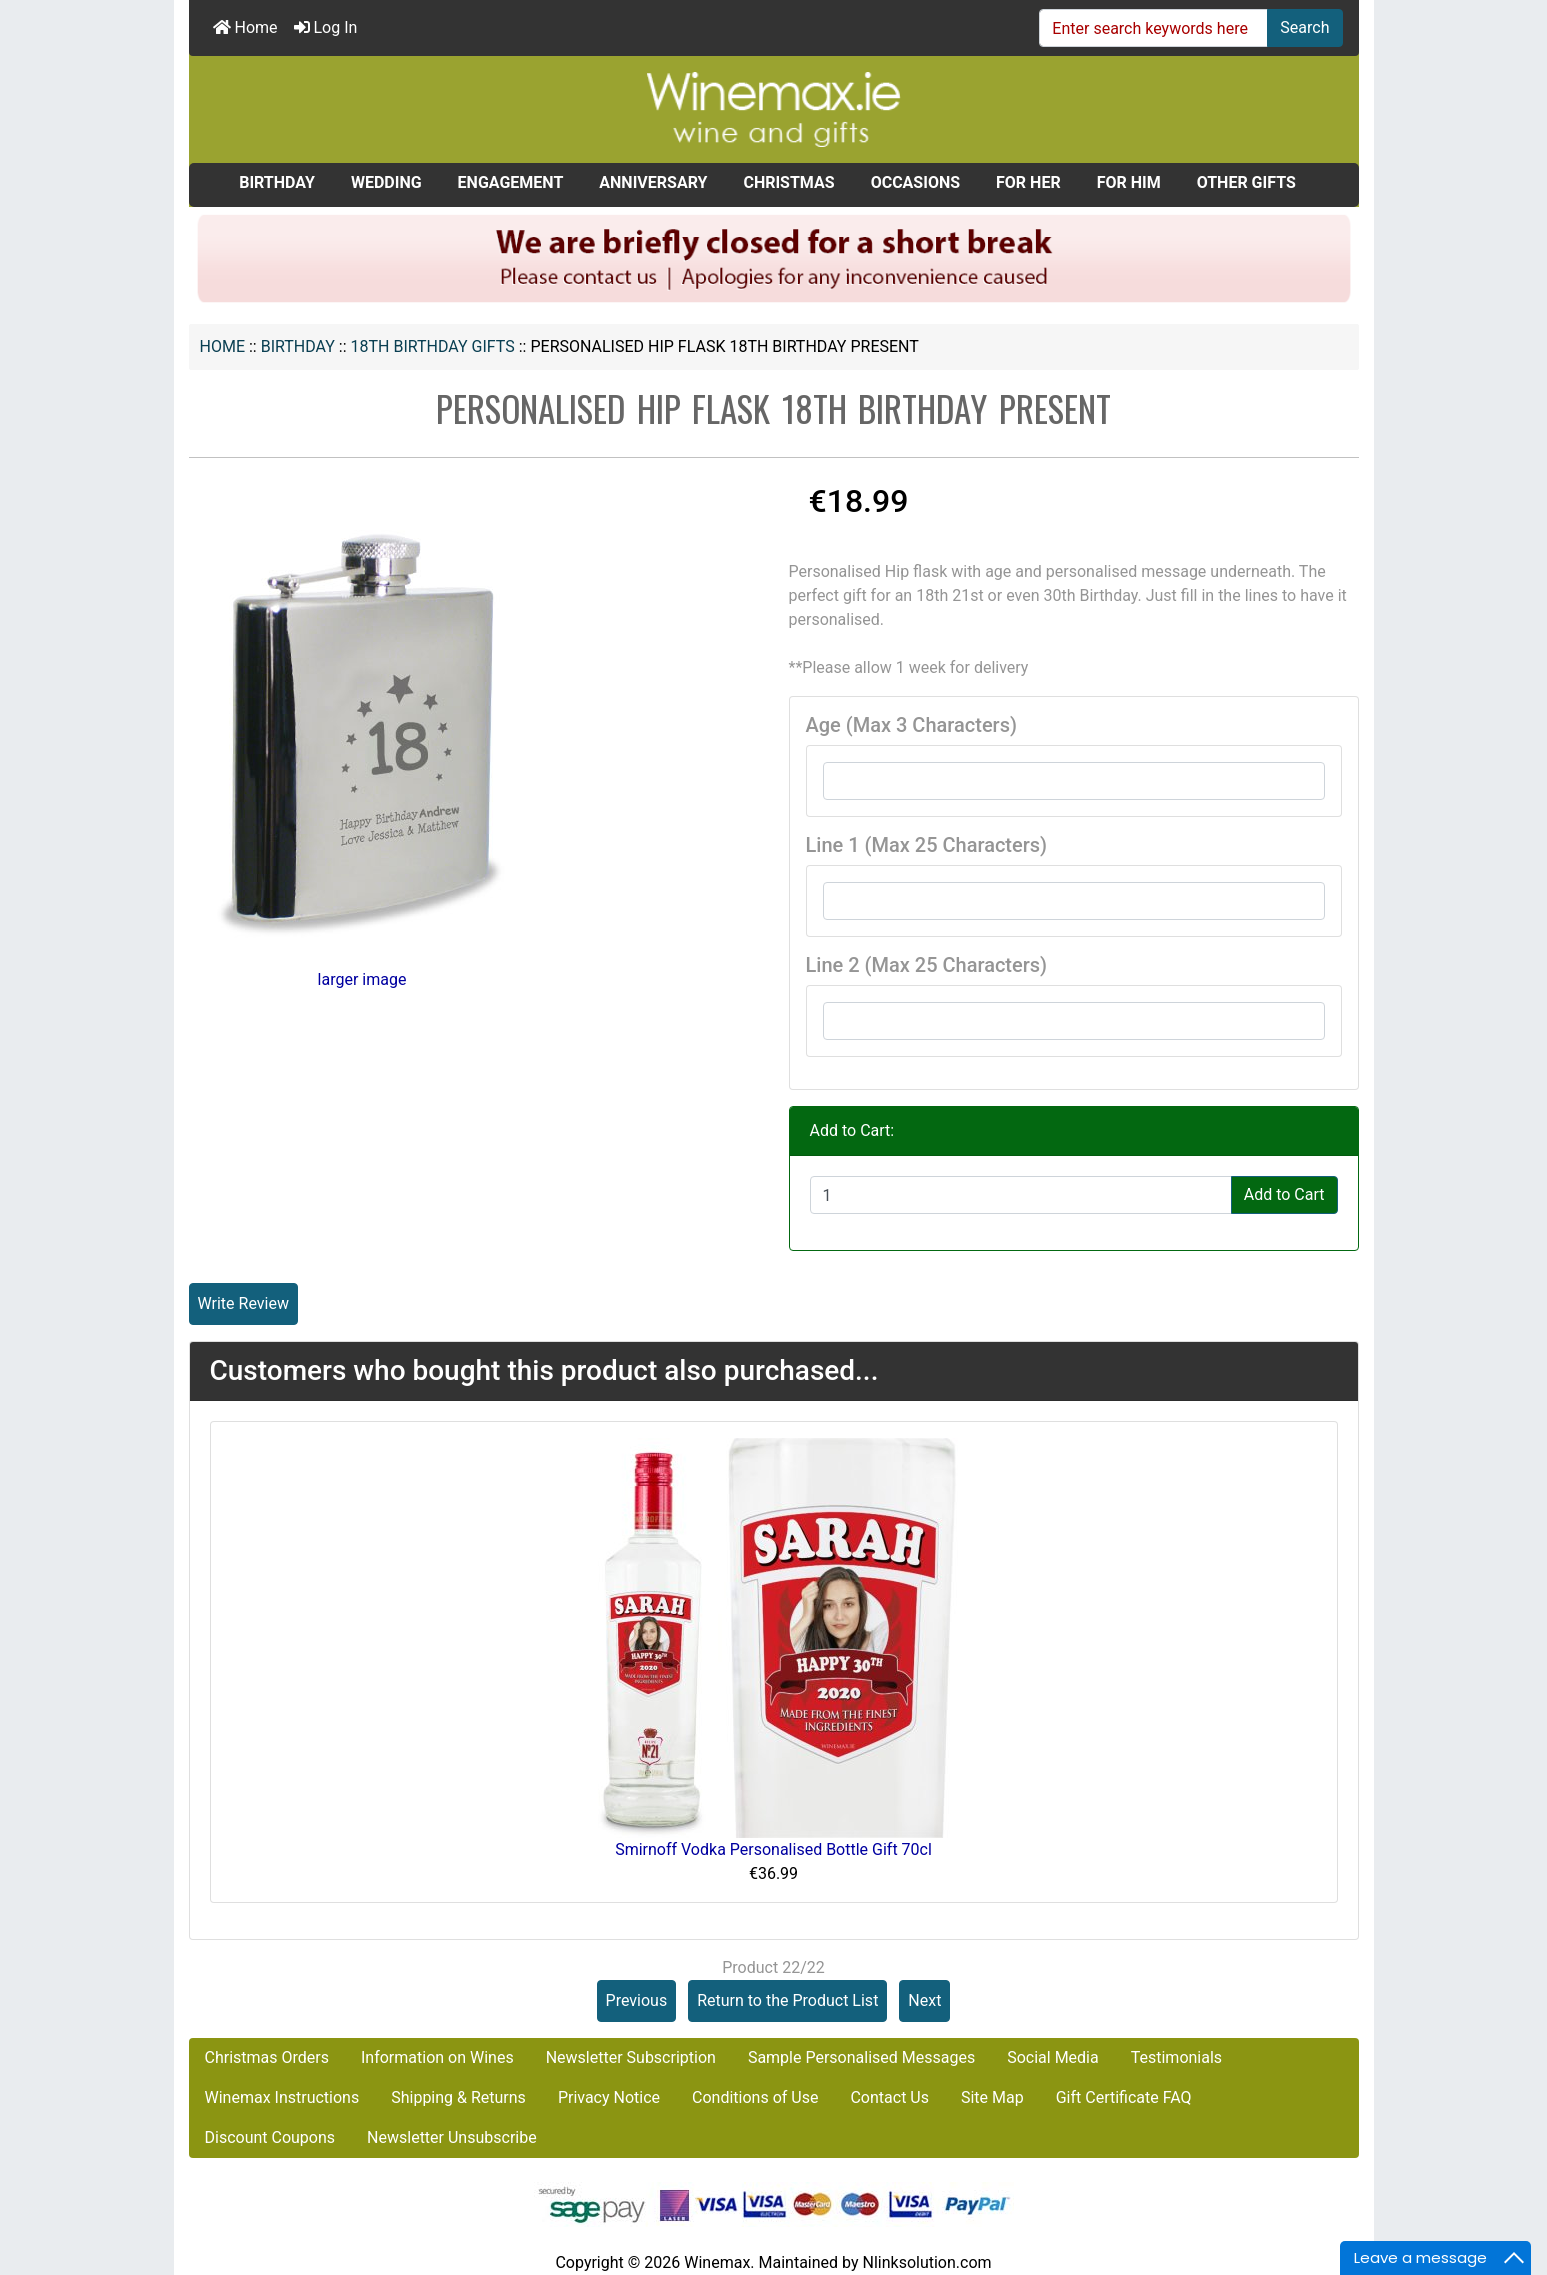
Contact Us (889, 2097)
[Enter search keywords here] (1153, 28)
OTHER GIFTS (1246, 182)
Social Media (1053, 2057)
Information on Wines (437, 2057)
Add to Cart (1284, 1194)
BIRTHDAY (298, 346)
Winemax (717, 2262)
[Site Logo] (774, 108)
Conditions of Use (755, 2097)
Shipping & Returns (458, 2097)
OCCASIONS (915, 182)
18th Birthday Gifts (433, 346)
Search (1304, 27)
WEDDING (386, 182)
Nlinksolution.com (926, 2262)
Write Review (243, 1303)
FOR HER (1028, 182)
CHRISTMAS (788, 182)
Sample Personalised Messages (861, 2057)
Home (245, 27)
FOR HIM (1129, 182)
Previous (637, 2000)
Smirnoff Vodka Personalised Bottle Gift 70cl (773, 1849)
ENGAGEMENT (511, 182)
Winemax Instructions (282, 2097)
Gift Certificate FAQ (1124, 2097)
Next (924, 2000)
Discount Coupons (270, 2137)
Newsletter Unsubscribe (452, 2137)
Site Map (992, 2097)
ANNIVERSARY (653, 182)
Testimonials (1176, 2057)
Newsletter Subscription (631, 2057)
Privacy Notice (609, 2097)
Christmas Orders (267, 2057)
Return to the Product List (787, 2000)
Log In (326, 27)
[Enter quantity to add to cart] (1021, 1195)
